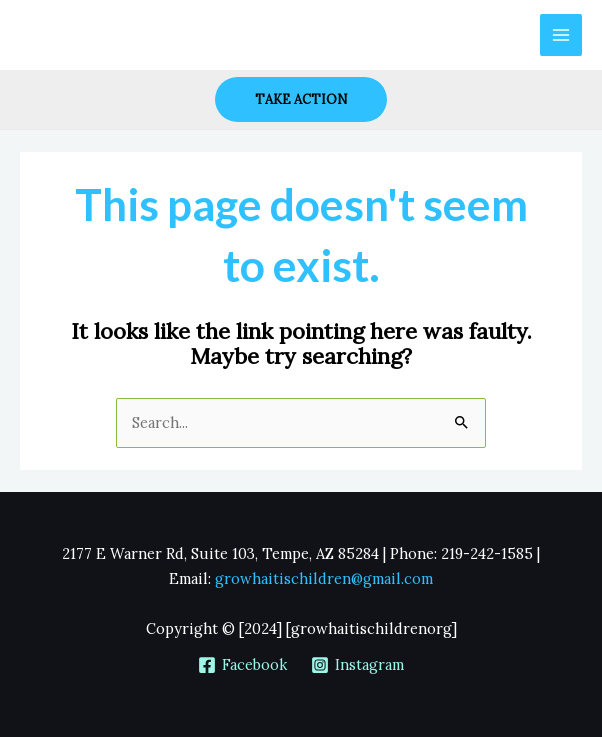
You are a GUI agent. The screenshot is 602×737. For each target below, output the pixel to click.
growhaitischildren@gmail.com (324, 578)
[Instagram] (357, 665)
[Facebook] (242, 665)
